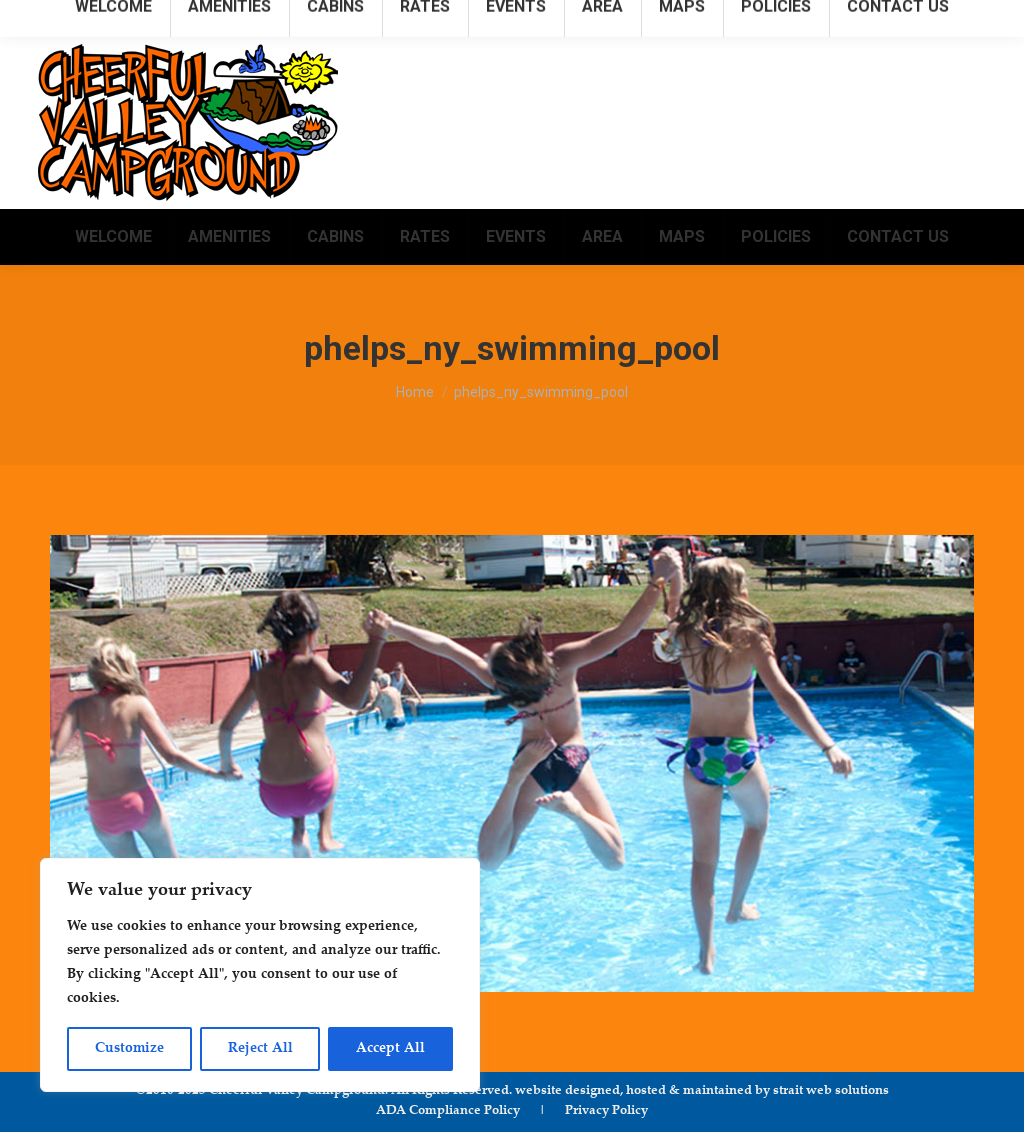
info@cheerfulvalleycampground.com (856, 18)
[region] (260, 975)
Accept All (390, 1049)
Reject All (260, 1049)
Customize (129, 1049)
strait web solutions (831, 1091)
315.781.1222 (668, 18)
